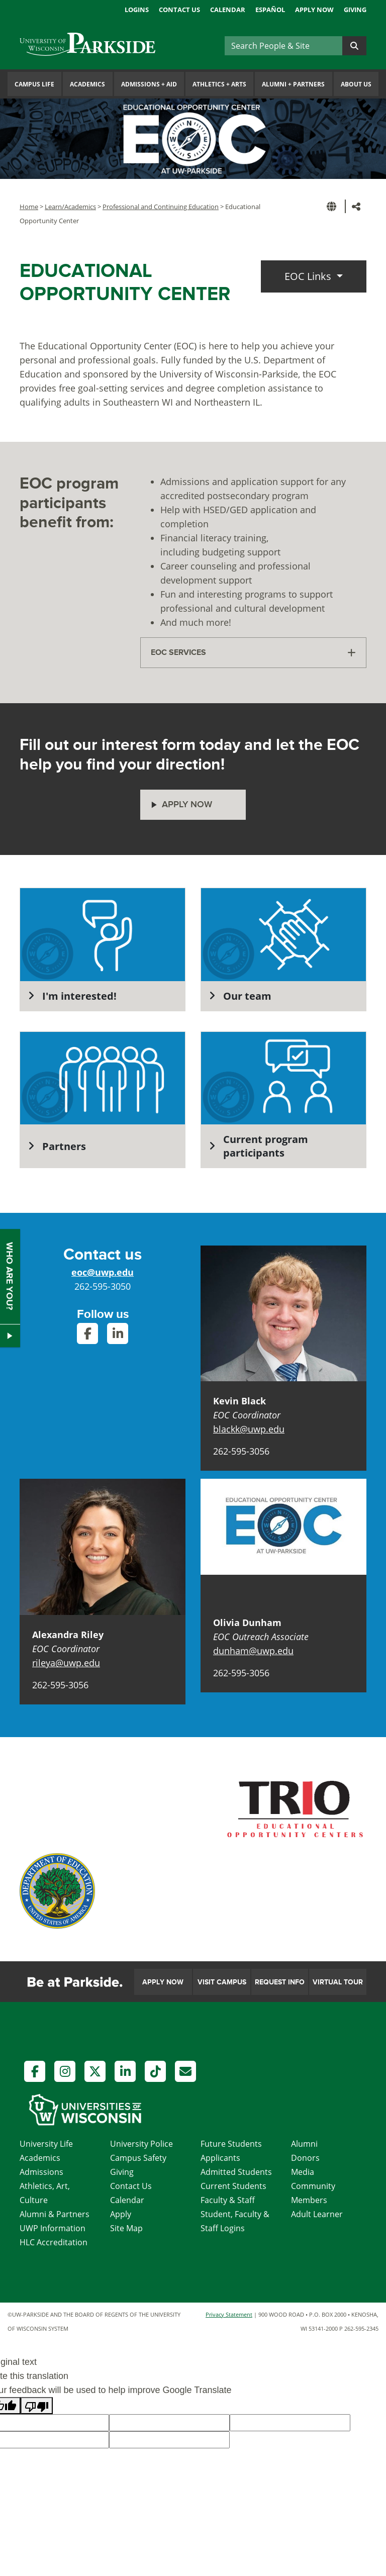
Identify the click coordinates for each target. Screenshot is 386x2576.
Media (302, 2171)
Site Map (126, 2228)
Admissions (41, 2171)
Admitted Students (236, 2171)
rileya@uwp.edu (66, 1663)
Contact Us (179, 9)
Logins (137, 9)
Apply (120, 2214)
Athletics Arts (219, 84)
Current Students (233, 2185)
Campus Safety (138, 2157)
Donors (305, 2157)
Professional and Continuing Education (161, 206)
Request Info (280, 1982)
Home (29, 206)
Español (270, 9)
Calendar (227, 9)
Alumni (304, 2143)
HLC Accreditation (53, 2242)
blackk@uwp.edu (248, 1429)
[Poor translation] (37, 2405)
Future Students (231, 2143)
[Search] (283, 45)
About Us (356, 84)
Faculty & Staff (228, 2200)
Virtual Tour (338, 1982)
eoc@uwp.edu (102, 1272)
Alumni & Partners (54, 2214)
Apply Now (314, 9)
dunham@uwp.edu (253, 1651)
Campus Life (34, 84)
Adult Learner (317, 2214)
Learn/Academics (70, 206)
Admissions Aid (149, 84)
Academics (87, 84)
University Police (141, 2143)
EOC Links (309, 276)
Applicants (220, 2157)
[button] (333, 206)
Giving (355, 9)
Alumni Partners (293, 84)
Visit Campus (222, 1982)
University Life (46, 2143)
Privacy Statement (229, 2314)
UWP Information (52, 2228)
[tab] (253, 652)
